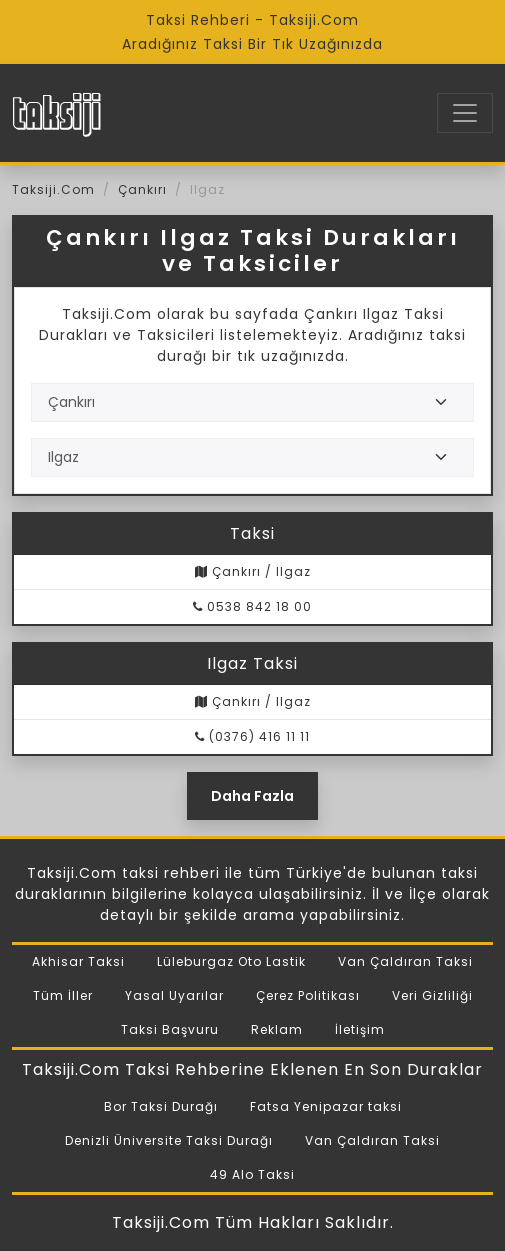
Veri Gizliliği (432, 995)
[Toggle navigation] (465, 113)
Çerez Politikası (308, 995)
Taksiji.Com (53, 189)
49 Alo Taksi (252, 1174)
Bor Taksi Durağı (161, 1106)
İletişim (360, 1029)
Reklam (277, 1029)
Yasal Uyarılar (174, 995)
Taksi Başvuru (170, 1029)
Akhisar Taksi (78, 961)
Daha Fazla (252, 796)
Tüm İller (63, 995)
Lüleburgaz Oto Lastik (231, 961)
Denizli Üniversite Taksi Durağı (169, 1140)
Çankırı (142, 189)
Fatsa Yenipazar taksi (326, 1106)
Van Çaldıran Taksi (405, 961)
